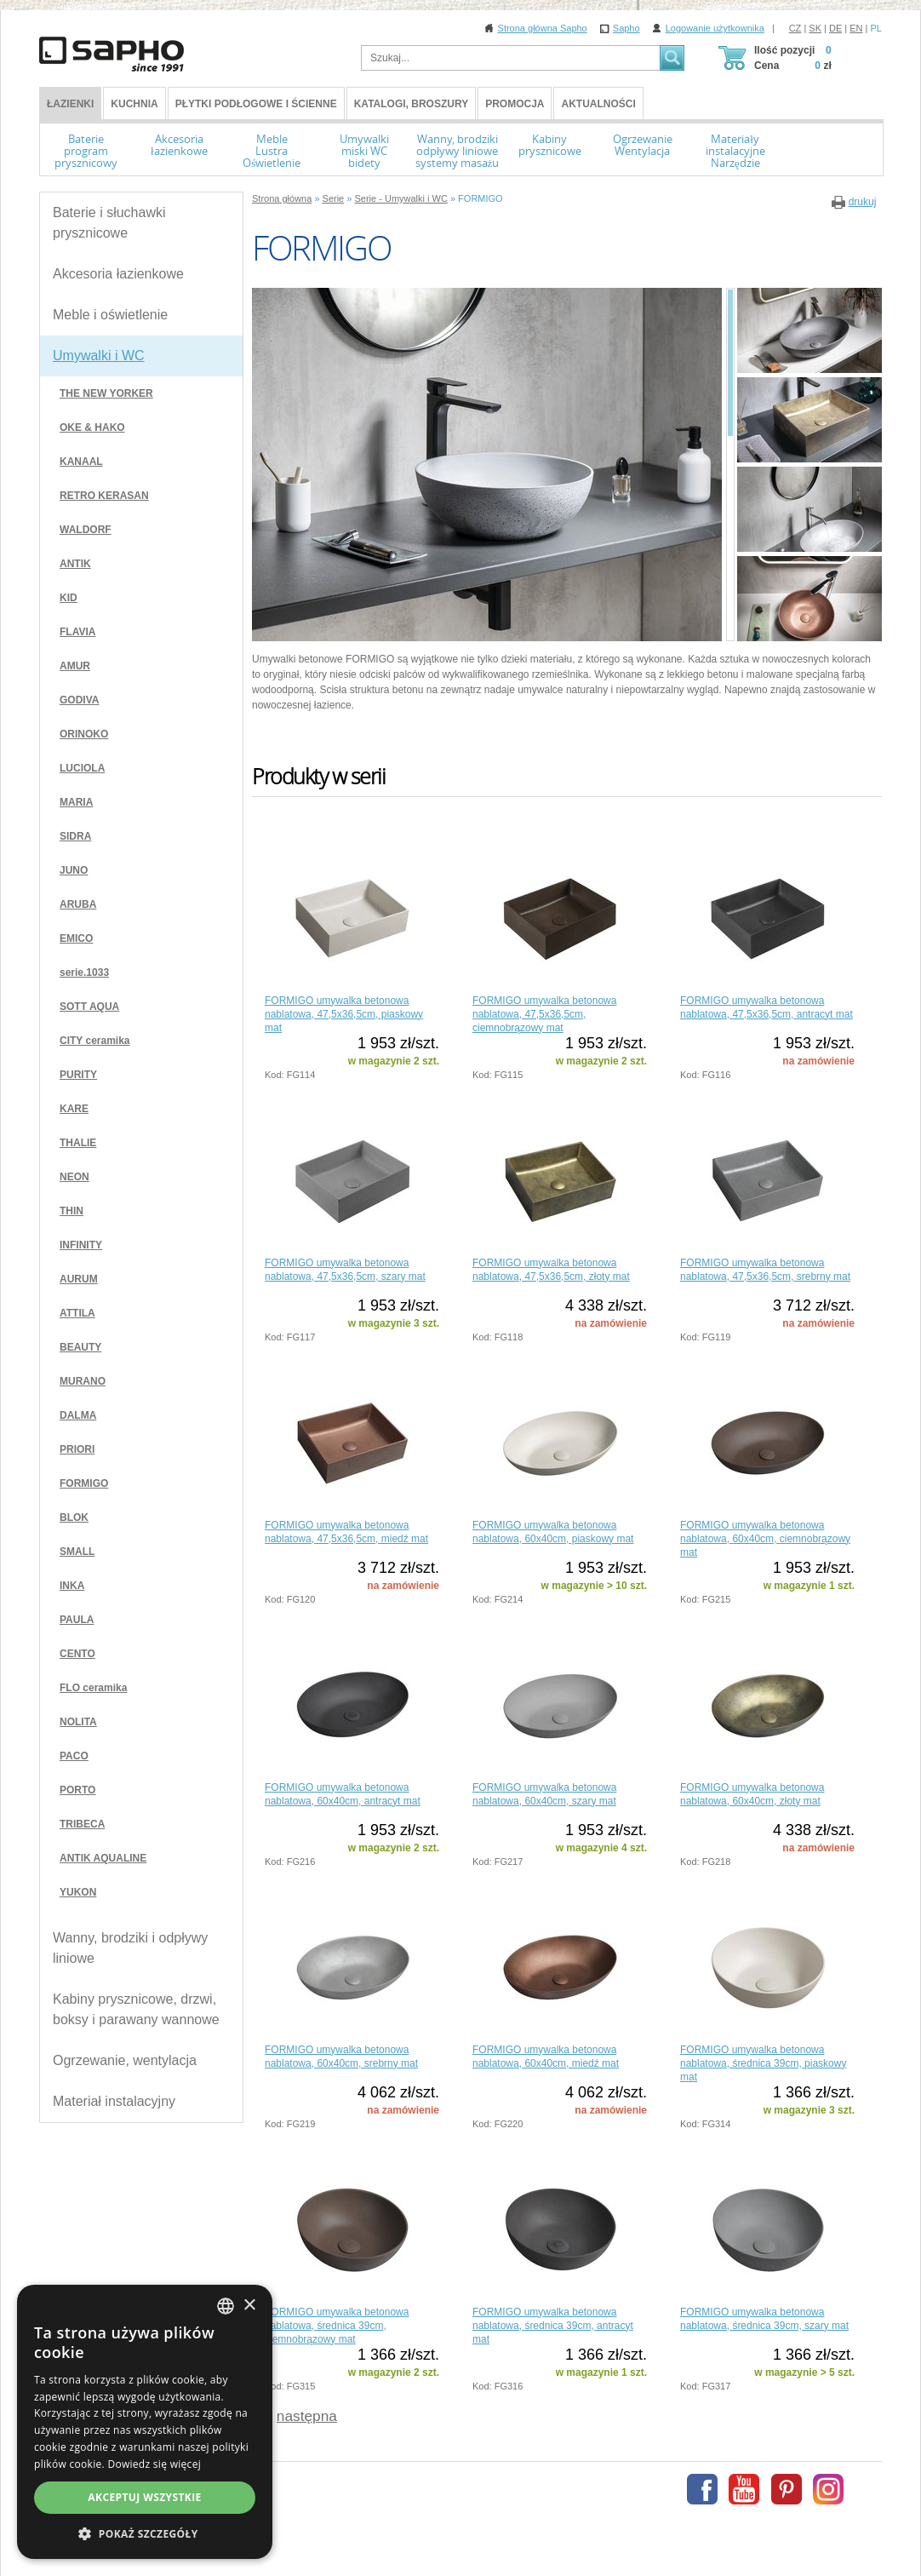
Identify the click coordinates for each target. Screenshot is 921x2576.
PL (876, 28)
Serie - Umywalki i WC (400, 198)
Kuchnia (134, 104)
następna (307, 2415)
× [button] (249, 2305)
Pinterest (786, 2489)
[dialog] (144, 2422)
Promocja (514, 104)
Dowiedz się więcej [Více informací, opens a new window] (154, 2464)
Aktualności (598, 104)
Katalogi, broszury (411, 104)
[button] (144, 2533)
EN (855, 28)
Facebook (702, 2489)
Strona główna (282, 198)
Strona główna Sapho (542, 28)
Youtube (744, 2489)
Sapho (626, 28)
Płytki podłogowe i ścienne (256, 104)
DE (835, 28)
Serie (334, 198)
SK (815, 28)
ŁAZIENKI (70, 104)
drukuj (863, 202)
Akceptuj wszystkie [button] (144, 2497)
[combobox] (225, 2306)
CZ (795, 28)
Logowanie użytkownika (715, 28)
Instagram (828, 2489)
